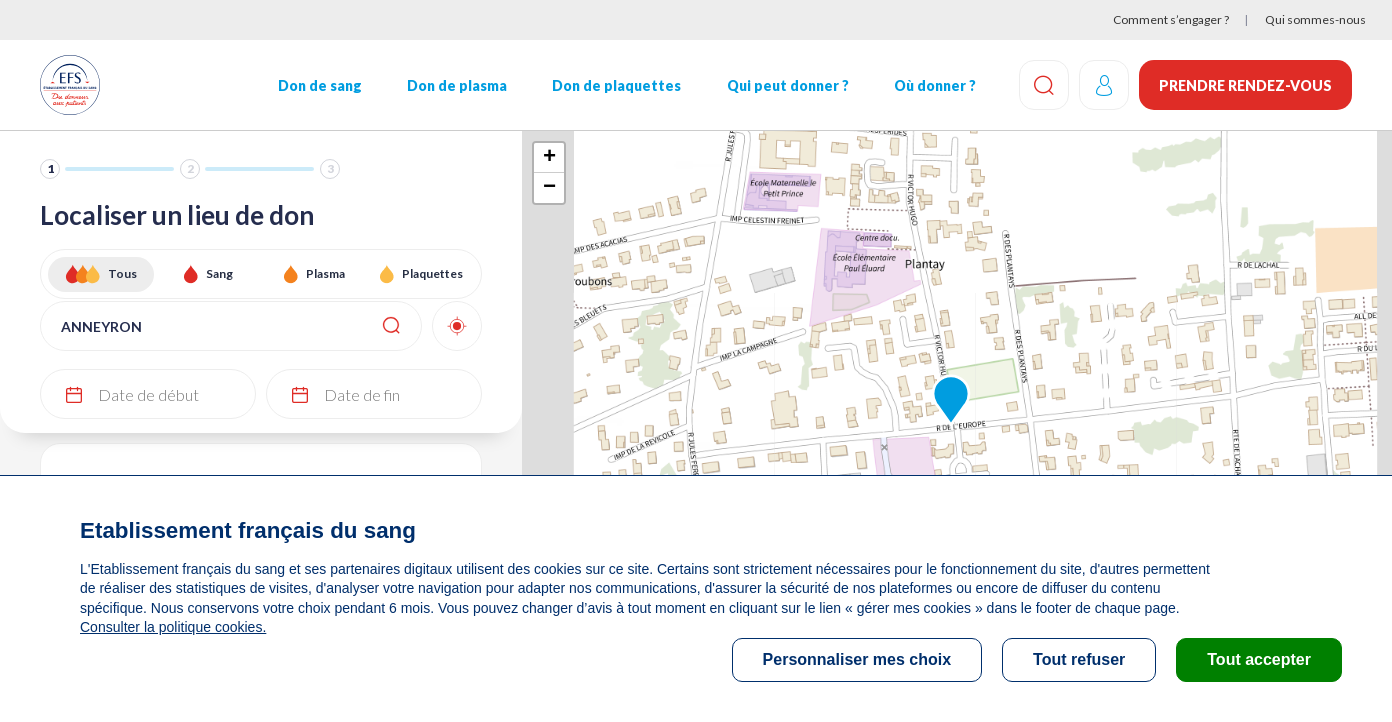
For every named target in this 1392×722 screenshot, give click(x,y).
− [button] (549, 188)
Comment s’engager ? (1171, 19)
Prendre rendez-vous (1245, 85)
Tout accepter (1259, 659)
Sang (219, 273)
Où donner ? (935, 85)
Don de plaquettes (616, 85)
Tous (122, 273)
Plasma (325, 273)
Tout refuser (1079, 659)
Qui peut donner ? (788, 85)
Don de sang (320, 85)
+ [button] (549, 158)
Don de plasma (457, 85)
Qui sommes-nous (1315, 19)
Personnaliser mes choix (857, 659)
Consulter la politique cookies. (173, 627)
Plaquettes (432, 273)
